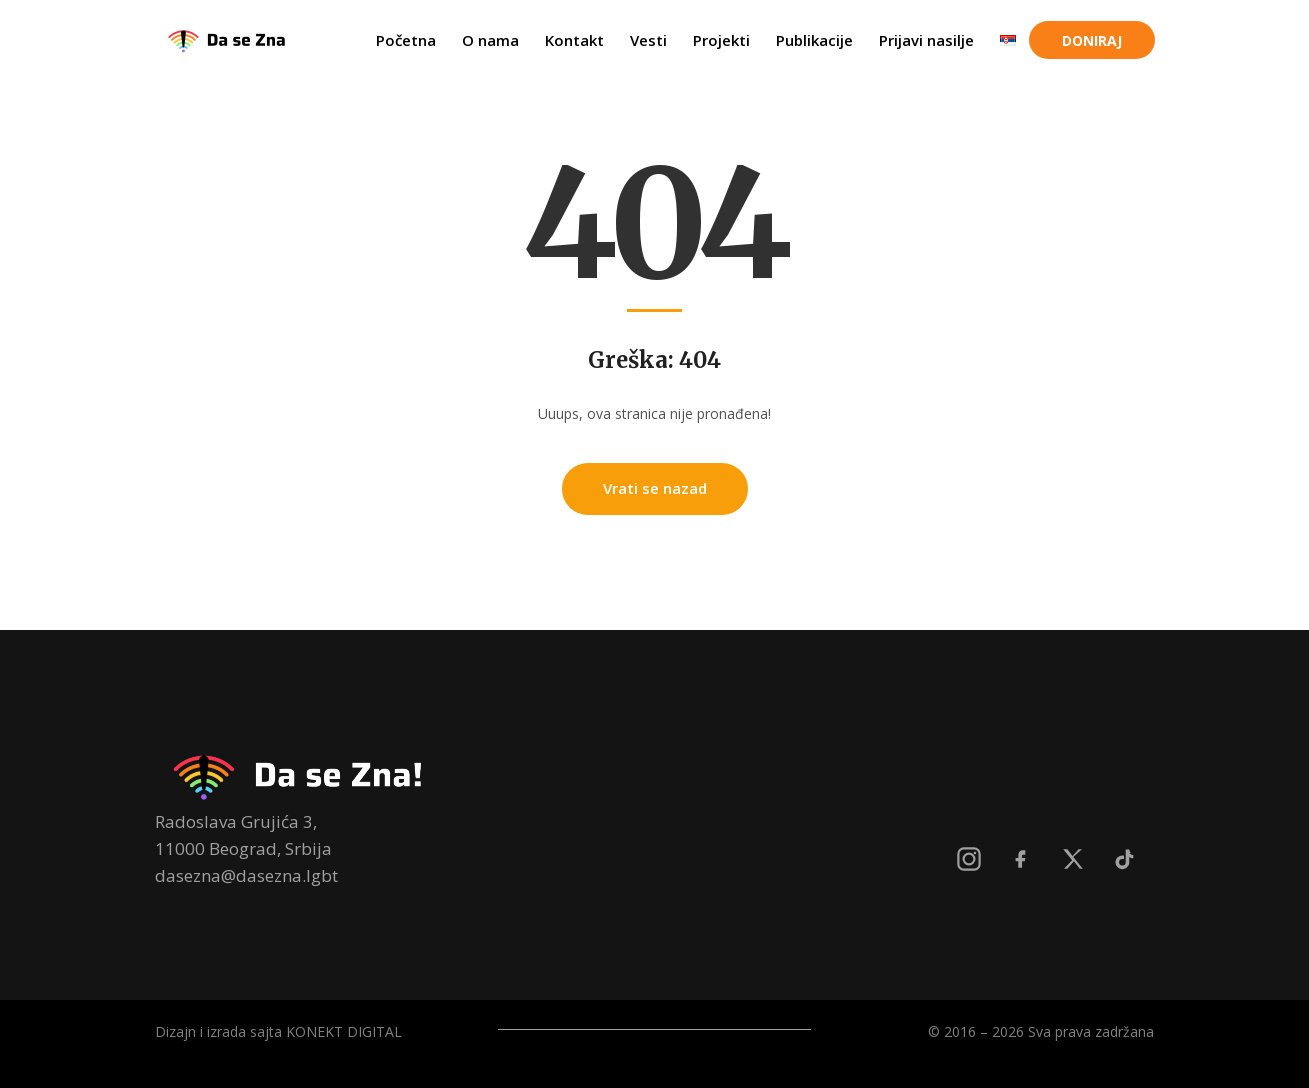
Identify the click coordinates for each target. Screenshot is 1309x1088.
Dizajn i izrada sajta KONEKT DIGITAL (278, 1031)
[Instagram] (969, 859)
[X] (1073, 859)
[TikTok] (1125, 859)
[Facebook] (1021, 859)
